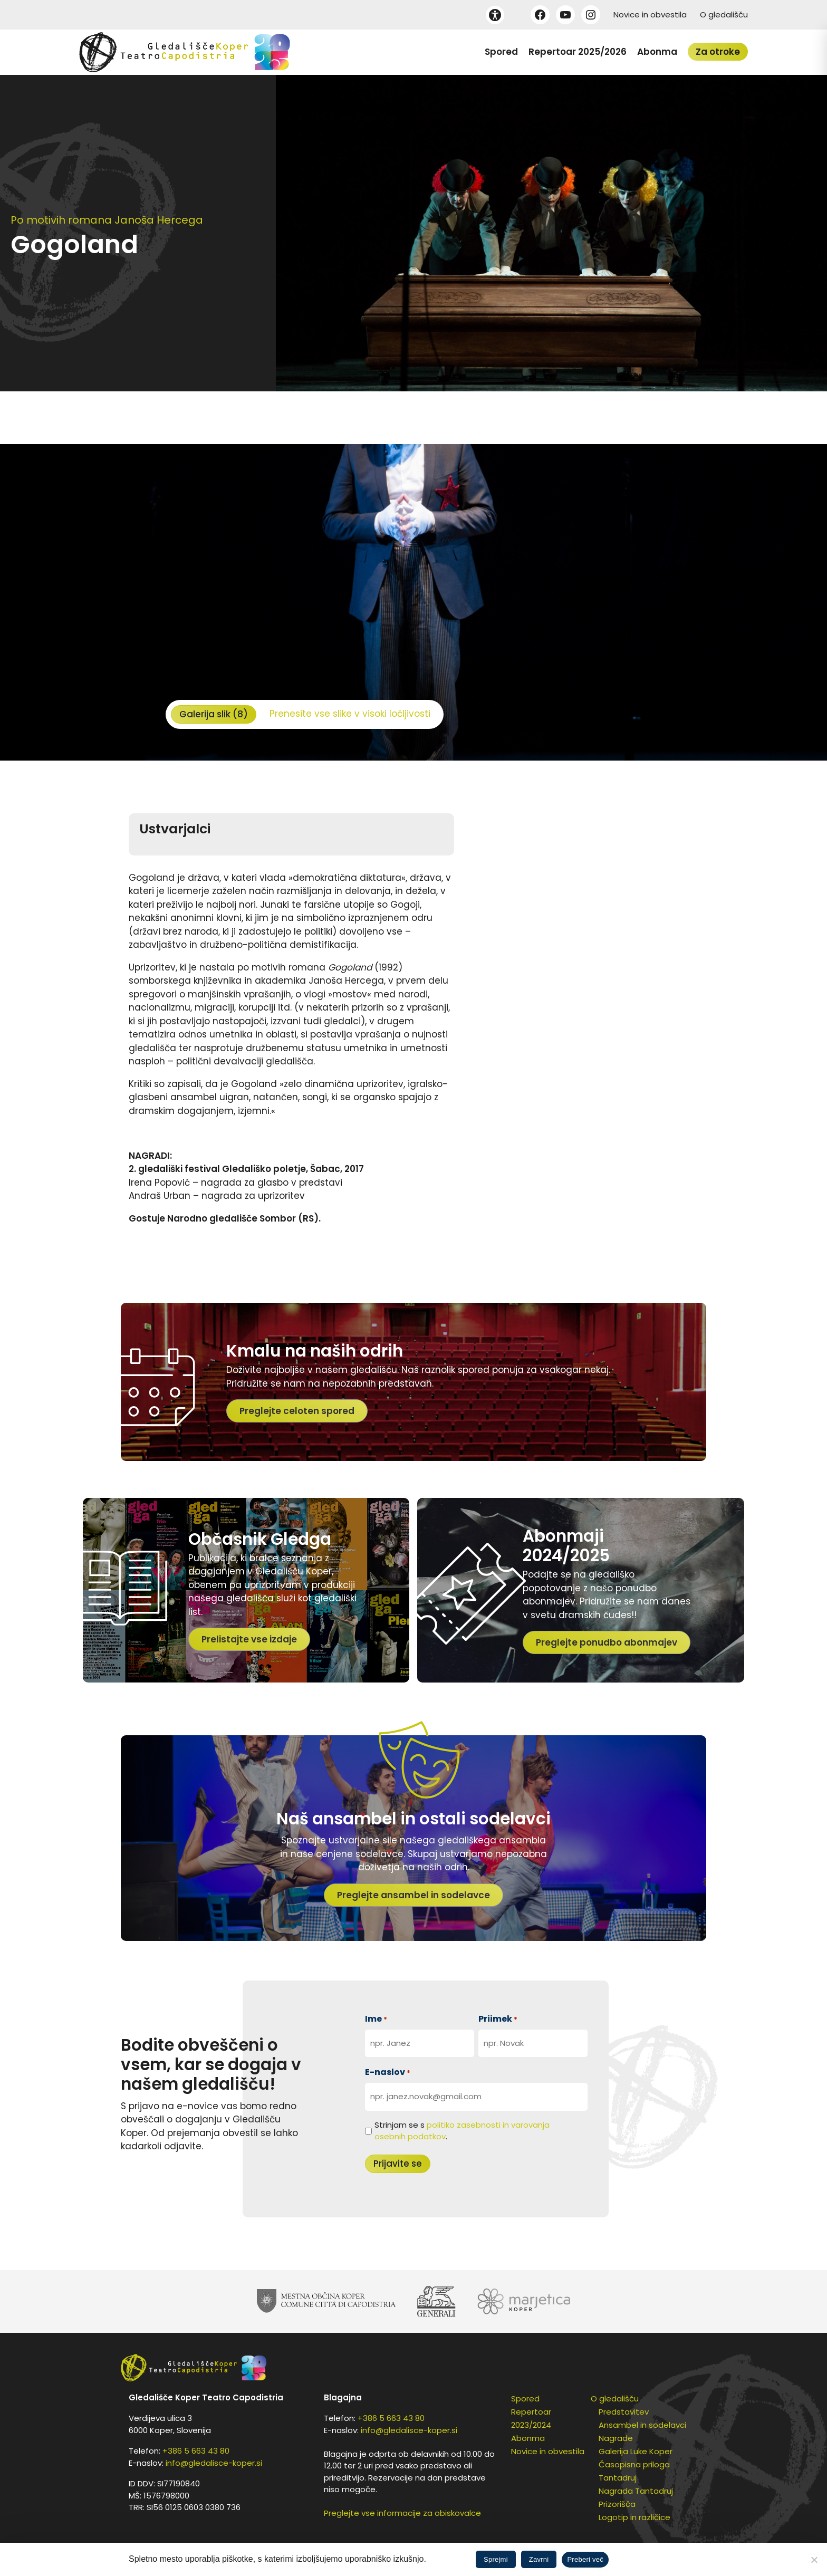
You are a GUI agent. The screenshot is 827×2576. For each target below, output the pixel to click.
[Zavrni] (814, 2559)
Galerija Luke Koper (635, 2451)
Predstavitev (624, 2411)
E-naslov (387, 2072)
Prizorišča (617, 2504)
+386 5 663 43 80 (195, 2450)
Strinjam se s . (462, 2130)
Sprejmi (496, 2559)
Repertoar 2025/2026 (577, 51)
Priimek (497, 2019)
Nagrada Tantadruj (636, 2490)
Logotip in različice (634, 2517)
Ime (376, 2019)
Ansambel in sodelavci (642, 2424)
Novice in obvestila (650, 14)
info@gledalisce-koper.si (214, 2462)
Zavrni (539, 2559)
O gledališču (724, 14)
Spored (501, 51)
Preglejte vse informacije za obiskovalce (402, 2513)
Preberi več (585, 2559)
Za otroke (718, 51)
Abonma (657, 51)
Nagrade (616, 2438)
